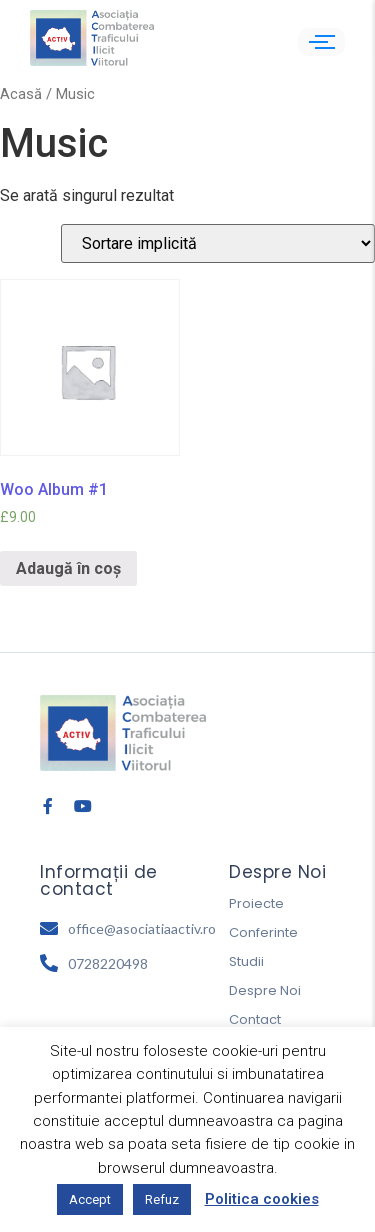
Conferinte (263, 932)
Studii (246, 961)
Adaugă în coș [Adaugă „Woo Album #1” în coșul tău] (68, 568)
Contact (255, 1019)
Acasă (21, 94)
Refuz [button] (162, 1199)
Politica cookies (262, 1199)
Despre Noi (265, 990)
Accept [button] (90, 1199)
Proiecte (256, 903)
